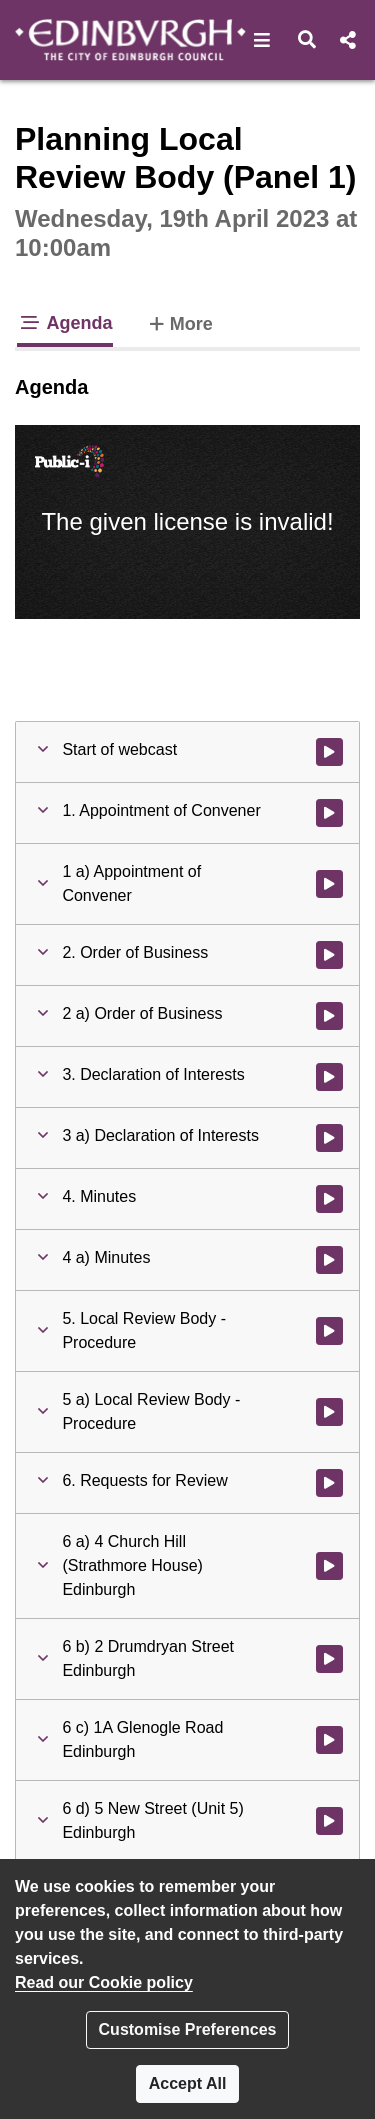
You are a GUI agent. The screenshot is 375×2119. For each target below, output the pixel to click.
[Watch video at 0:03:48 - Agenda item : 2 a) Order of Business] (329, 1016)
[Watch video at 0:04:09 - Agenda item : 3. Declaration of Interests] (329, 1077)
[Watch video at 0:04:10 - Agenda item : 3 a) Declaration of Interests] (329, 1138)
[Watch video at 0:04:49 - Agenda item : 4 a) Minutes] (329, 1260)
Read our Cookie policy (104, 1982)
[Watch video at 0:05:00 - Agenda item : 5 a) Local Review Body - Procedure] (329, 1412)
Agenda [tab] (65, 323)
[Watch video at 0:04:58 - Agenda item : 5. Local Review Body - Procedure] (329, 1331)
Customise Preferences (188, 2029)
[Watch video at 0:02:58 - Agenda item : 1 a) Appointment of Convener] (329, 884)
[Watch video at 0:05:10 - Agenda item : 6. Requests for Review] (329, 1483)
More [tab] (179, 322)
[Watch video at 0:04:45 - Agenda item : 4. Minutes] (329, 1199)
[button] (262, 40)
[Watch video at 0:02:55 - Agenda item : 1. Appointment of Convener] (329, 813)
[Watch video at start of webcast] (329, 752)
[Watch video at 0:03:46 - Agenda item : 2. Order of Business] (329, 955)
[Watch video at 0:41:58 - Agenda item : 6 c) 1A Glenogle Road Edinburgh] (329, 1740)
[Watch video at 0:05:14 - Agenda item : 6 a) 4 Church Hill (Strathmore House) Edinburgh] (329, 1566)
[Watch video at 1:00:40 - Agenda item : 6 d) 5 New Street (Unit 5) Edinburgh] (329, 1821)
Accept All (188, 2083)
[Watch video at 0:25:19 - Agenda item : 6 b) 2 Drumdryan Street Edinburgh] (329, 1659)
